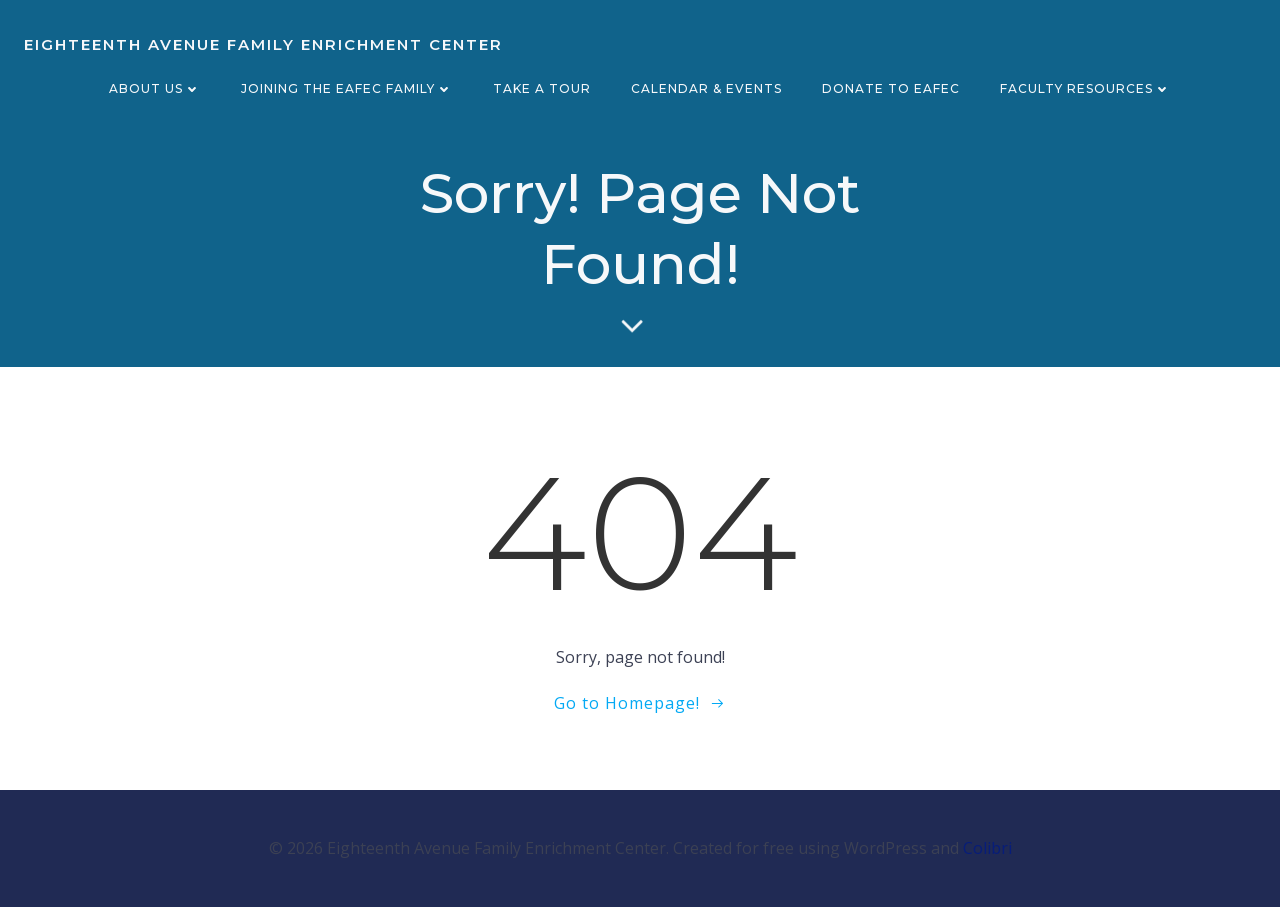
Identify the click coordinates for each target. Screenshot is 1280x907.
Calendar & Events (706, 88)
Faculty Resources (1085, 88)
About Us (155, 88)
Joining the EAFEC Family (347, 88)
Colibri (987, 848)
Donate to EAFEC (891, 88)
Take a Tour (542, 88)
